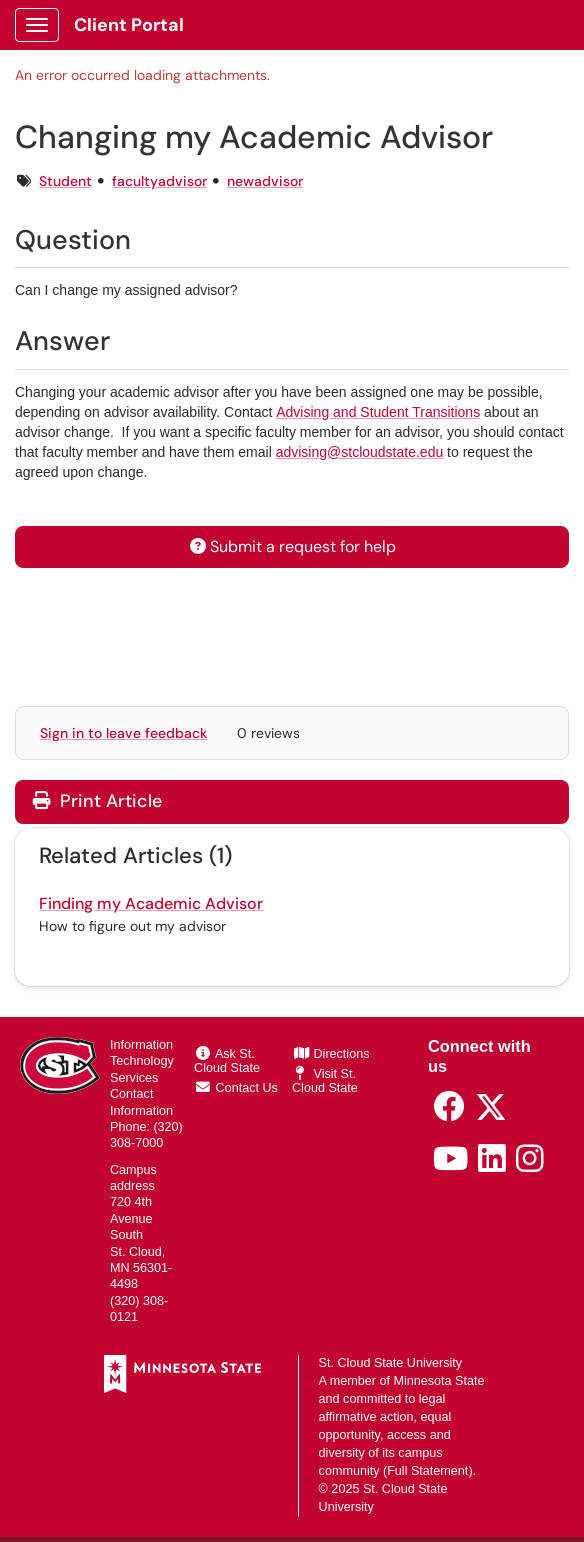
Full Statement (427, 1471)
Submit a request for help (292, 546)
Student (65, 181)
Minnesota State (439, 1381)
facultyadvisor (159, 181)
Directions (332, 1054)
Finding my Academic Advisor (151, 903)
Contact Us (237, 1088)
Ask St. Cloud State (227, 1061)
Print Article (97, 801)
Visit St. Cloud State (325, 1081)
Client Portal (129, 25)
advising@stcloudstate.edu (360, 452)
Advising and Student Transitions (378, 412)
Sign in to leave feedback (123, 733)
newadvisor (265, 181)
